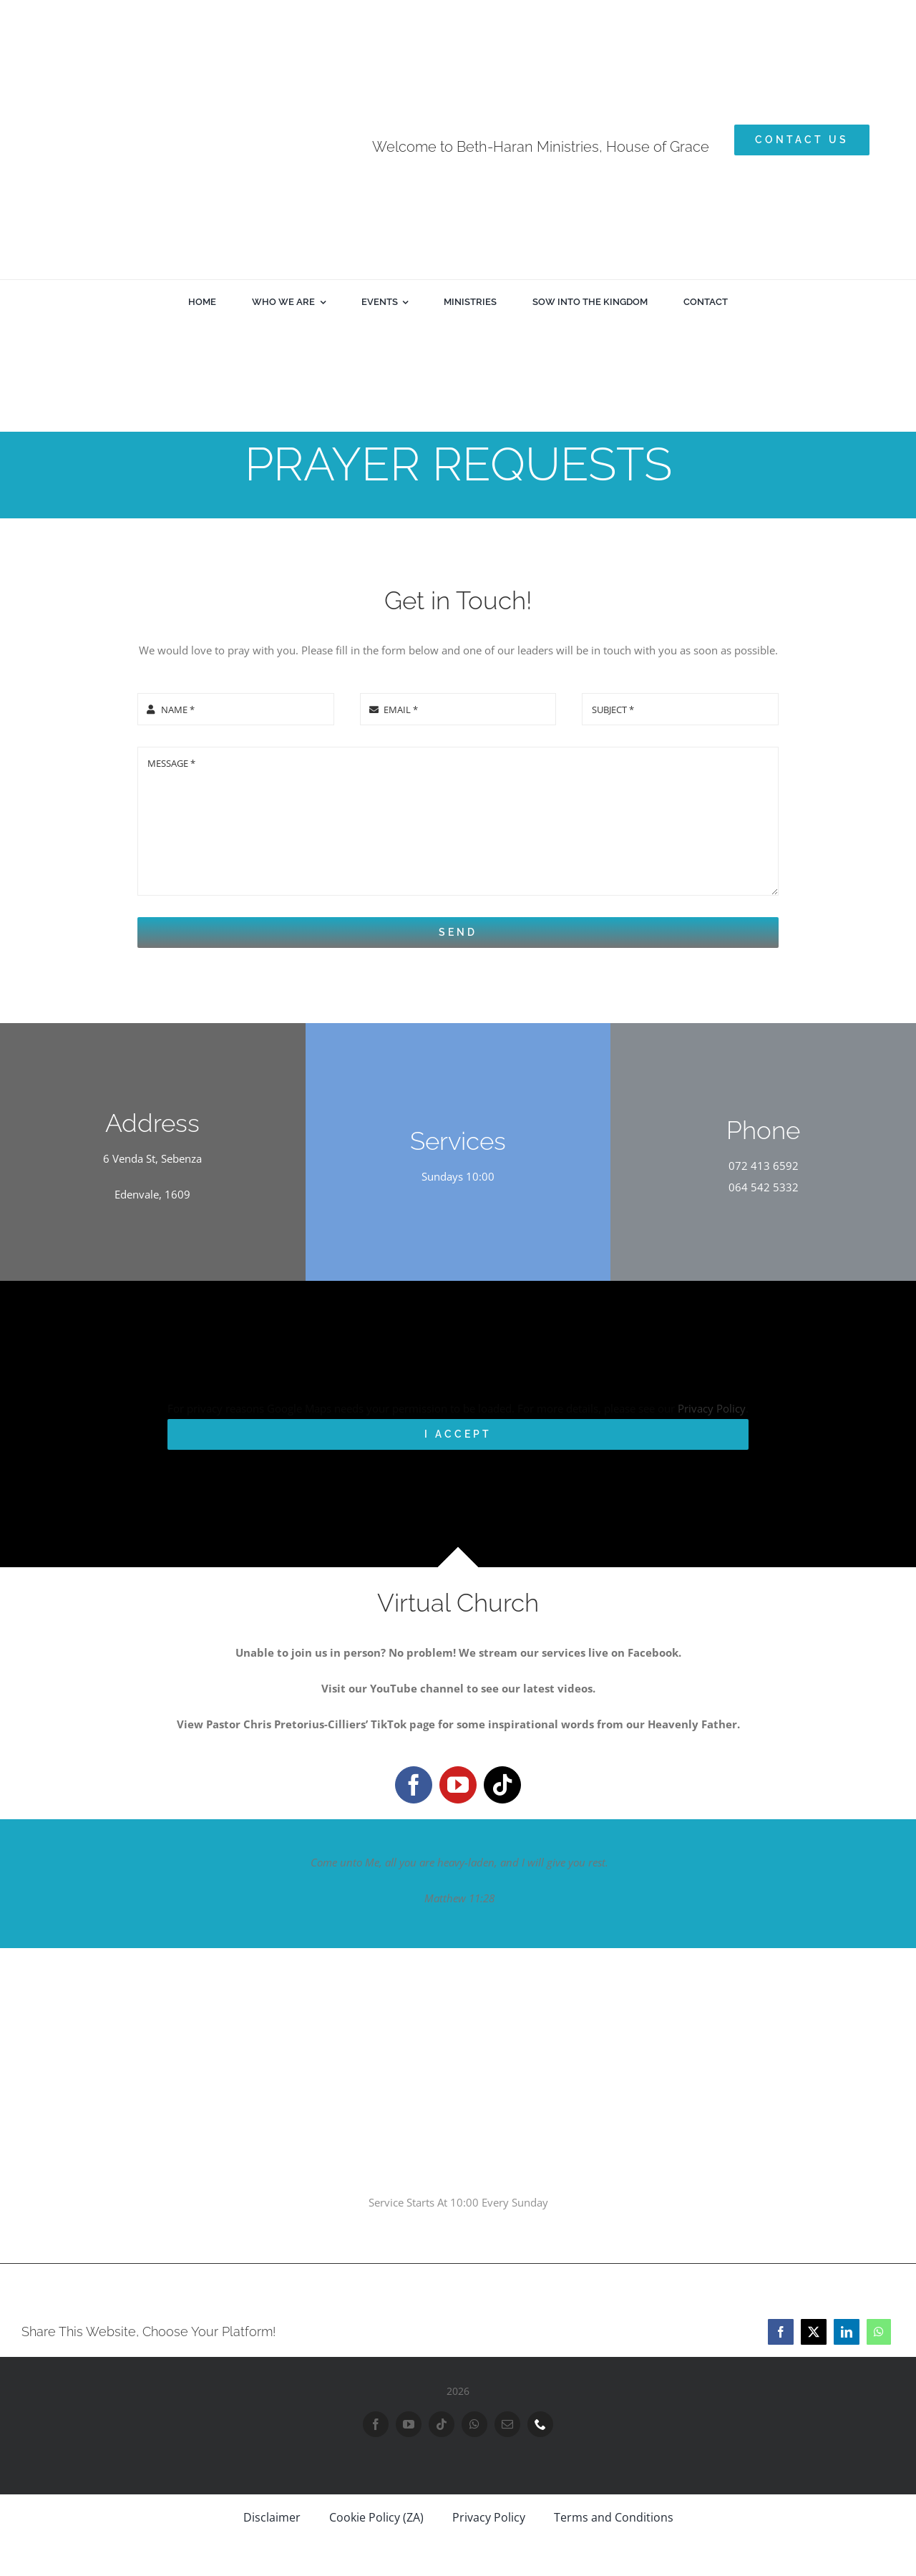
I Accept (458, 1434)
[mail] (507, 2424)
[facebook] (413, 1784)
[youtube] (458, 1784)
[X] (813, 2331)
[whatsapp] (474, 2424)
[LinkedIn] (846, 2331)
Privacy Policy (712, 1408)
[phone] (540, 2424)
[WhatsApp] (879, 2331)
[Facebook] (780, 2331)
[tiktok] (502, 1784)
